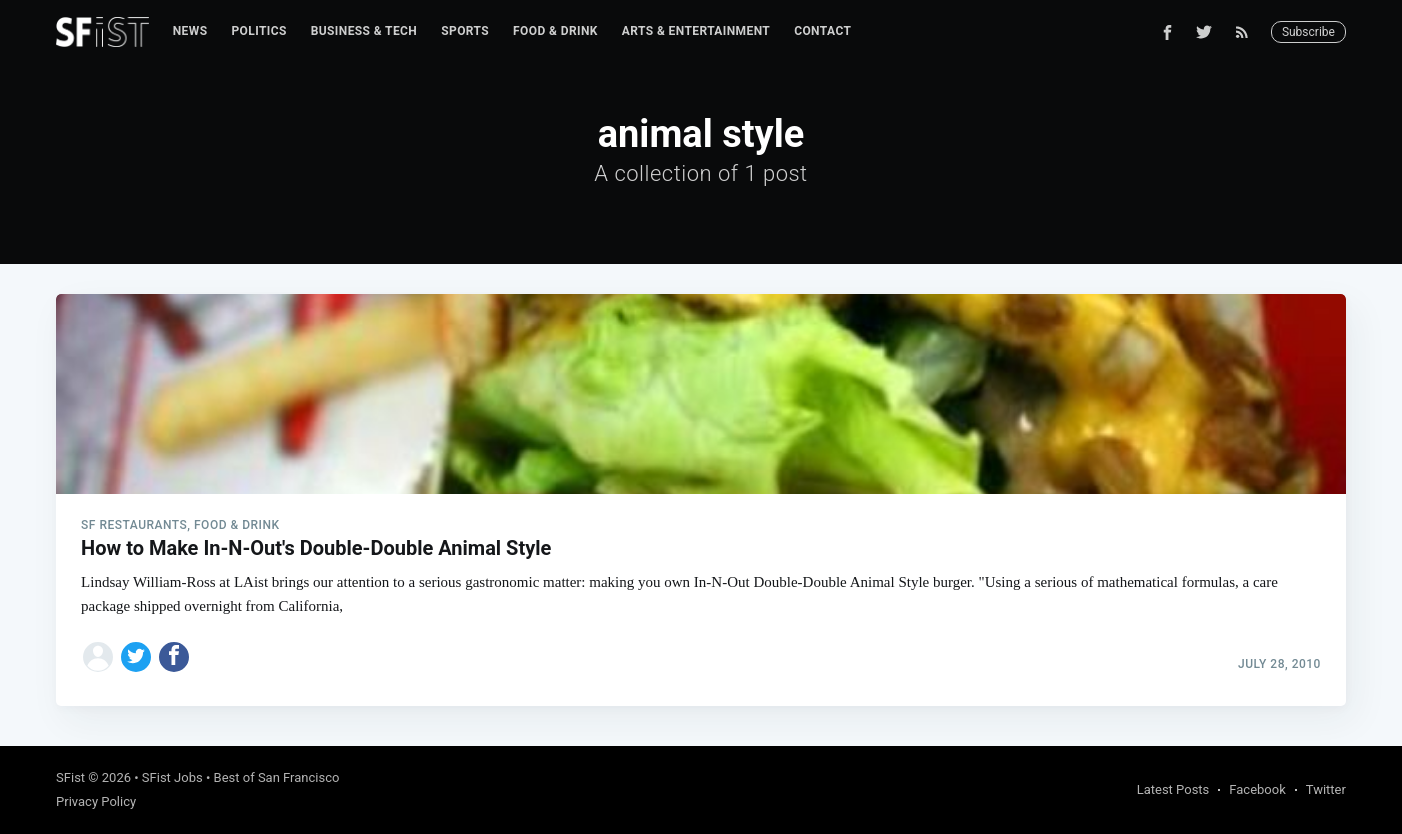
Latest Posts (1173, 789)
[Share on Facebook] (174, 657)
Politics (258, 31)
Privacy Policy (96, 801)
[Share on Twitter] (136, 657)
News (190, 31)
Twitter (1326, 789)
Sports (465, 31)
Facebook (1257, 789)
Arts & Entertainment (696, 31)
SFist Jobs (172, 777)
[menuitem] (190, 31)
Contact (822, 31)
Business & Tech (364, 31)
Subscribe (1308, 32)
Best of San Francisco (277, 777)
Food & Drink (555, 31)
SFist (70, 777)
